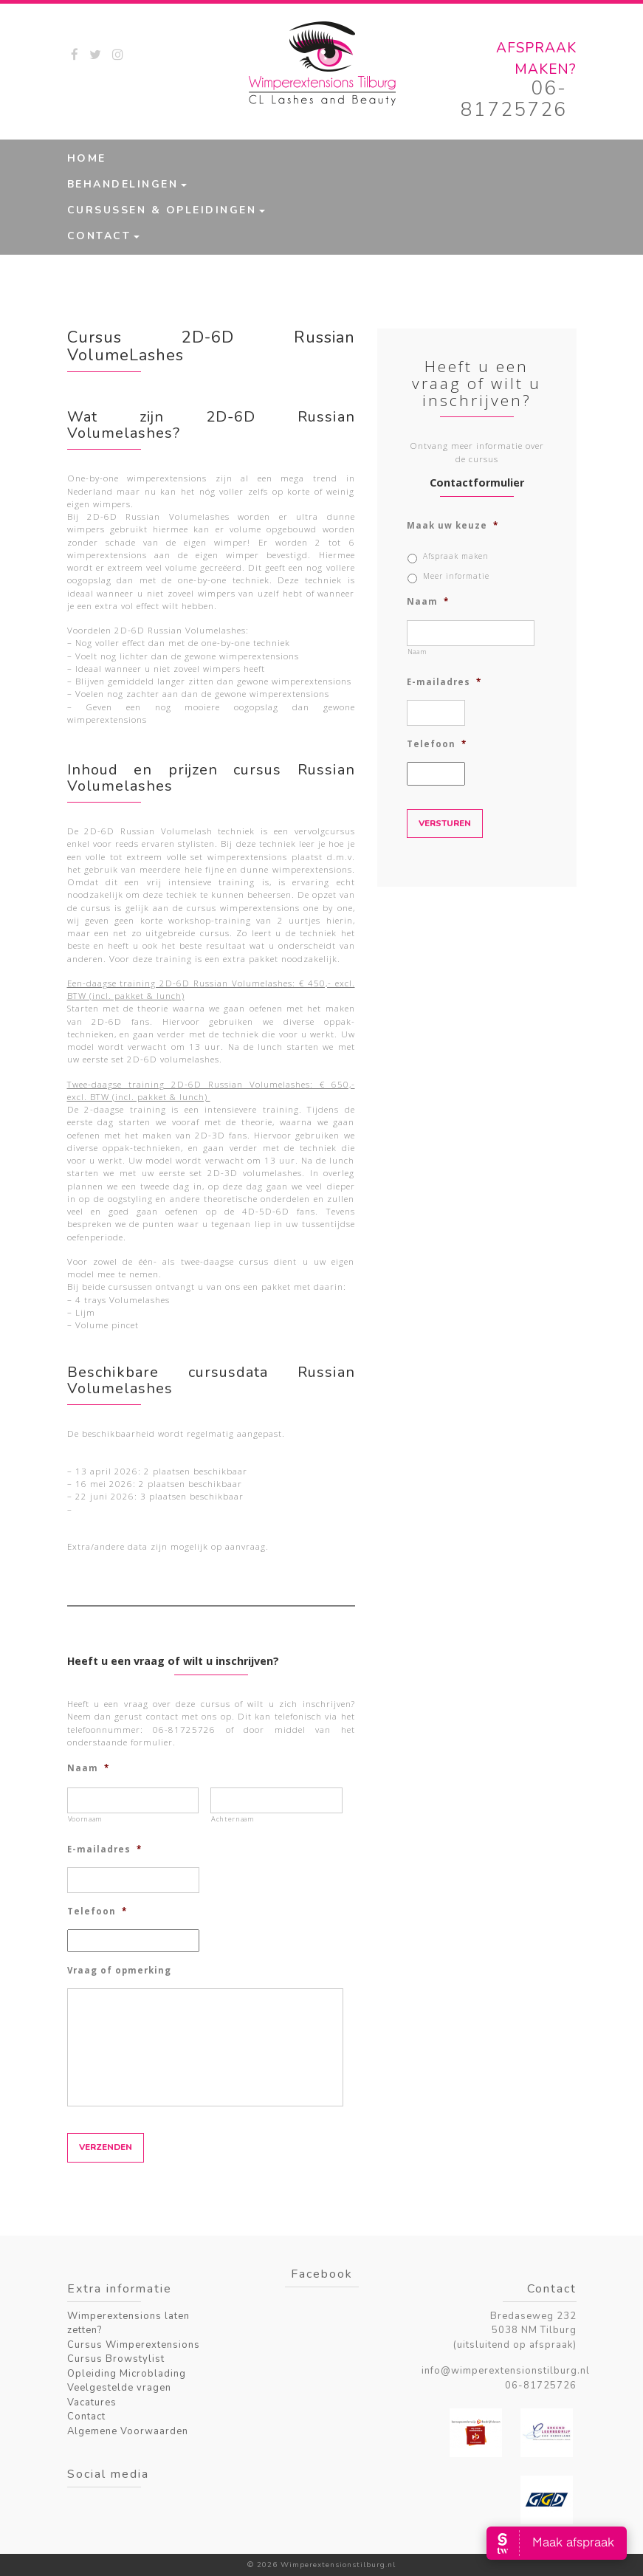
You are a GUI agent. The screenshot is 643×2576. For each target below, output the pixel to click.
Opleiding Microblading (126, 2373)
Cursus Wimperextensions (133, 2345)
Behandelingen (123, 184)
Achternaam (233, 1819)
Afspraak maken (456, 556)
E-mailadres (104, 1849)
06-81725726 (514, 99)
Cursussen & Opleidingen (162, 210)
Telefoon (97, 1911)
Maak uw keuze (452, 526)
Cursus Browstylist (116, 2359)
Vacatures (92, 2402)
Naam (88, 1768)
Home (86, 158)
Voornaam (85, 1819)
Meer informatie (456, 576)
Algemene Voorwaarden (127, 2431)
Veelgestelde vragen (119, 2387)
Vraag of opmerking (119, 1970)
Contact (99, 236)
